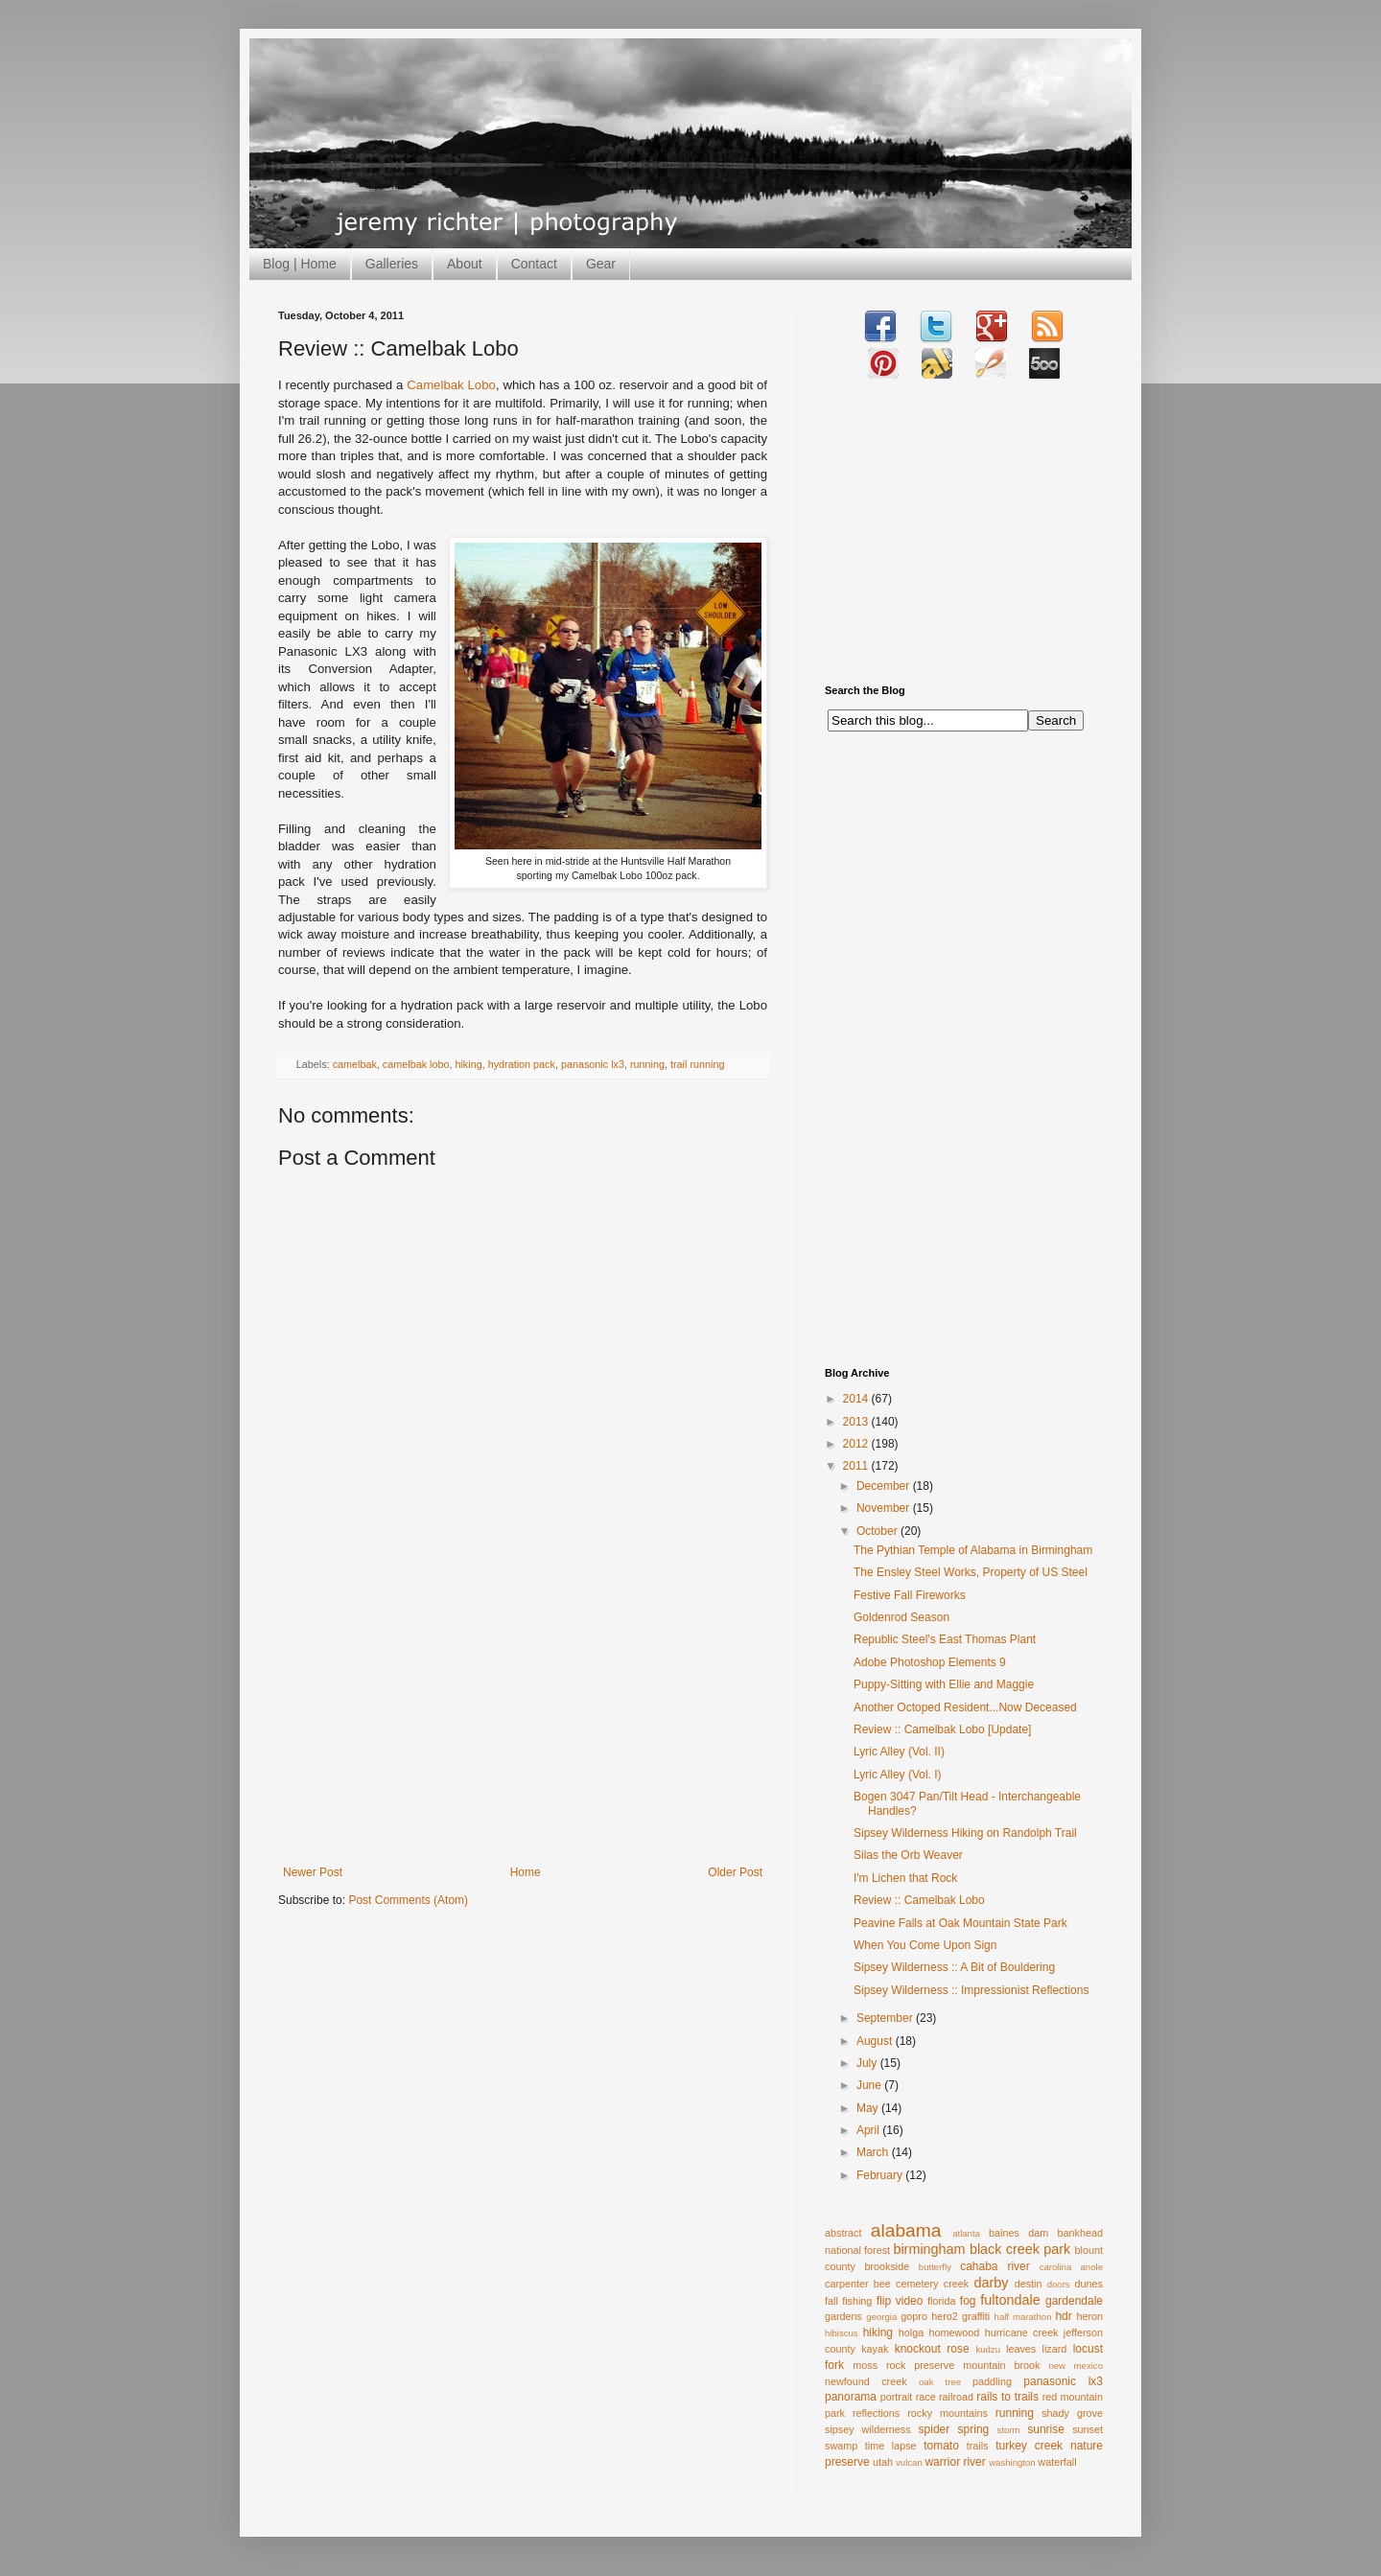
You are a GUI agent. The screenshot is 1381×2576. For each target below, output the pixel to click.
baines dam (1018, 2233)
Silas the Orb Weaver (908, 1855)
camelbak (355, 1064)
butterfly (935, 2267)
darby (990, 2282)
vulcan (909, 2462)
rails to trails (1007, 2396)
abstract (843, 2233)
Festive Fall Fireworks (910, 1595)
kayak (874, 2349)
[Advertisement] (523, 1722)
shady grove (1072, 2413)
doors (1058, 2284)
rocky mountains (947, 2413)
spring (974, 2429)
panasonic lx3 (592, 1064)
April (869, 2130)
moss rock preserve (903, 2365)
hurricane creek (1022, 2332)
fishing (857, 2301)
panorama (851, 2396)
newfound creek (866, 2381)
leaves (1021, 2349)
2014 (857, 1398)
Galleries (391, 263)
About (464, 263)
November (884, 1508)
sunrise (1046, 2429)
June (870, 2085)
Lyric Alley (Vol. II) (899, 1751)
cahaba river (995, 2266)
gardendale (1074, 2301)
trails (978, 2445)
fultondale (1010, 2300)
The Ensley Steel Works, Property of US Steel (971, 1572)
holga (911, 2332)
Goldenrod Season (901, 1617)
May (868, 2108)
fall (831, 2301)
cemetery (917, 2283)
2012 (857, 1443)
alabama (906, 2230)
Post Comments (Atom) (408, 1900)
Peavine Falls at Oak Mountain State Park (960, 1923)
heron (1089, 2316)
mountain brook (1001, 2365)
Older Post (735, 1872)
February (880, 2175)
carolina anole (1071, 2267)
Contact (534, 263)
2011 (857, 1466)
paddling (992, 2381)
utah (883, 2462)
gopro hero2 (929, 2316)
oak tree (940, 2382)
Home (525, 1872)
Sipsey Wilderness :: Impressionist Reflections (971, 1990)
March (874, 2152)
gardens (843, 2316)
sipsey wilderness (868, 2429)
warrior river (955, 2462)
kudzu (987, 2349)
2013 (857, 1421)
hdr (1063, 2316)
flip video (900, 2301)
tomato (941, 2445)
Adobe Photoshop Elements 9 (930, 1662)
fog (968, 2301)
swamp (841, 2445)
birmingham (929, 2249)
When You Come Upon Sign (925, 1945)
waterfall (1057, 2462)
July (868, 2063)
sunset (1087, 2429)
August (876, 2041)
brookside (886, 2266)
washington (1012, 2462)
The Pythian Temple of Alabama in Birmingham (973, 1550)
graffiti (976, 2316)
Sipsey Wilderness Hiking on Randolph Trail (965, 1833)
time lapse (891, 2445)
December (884, 1486)
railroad (956, 2396)
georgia (881, 2316)
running (647, 1064)
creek (956, 2283)
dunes (1089, 2283)
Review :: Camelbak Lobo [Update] (942, 1729)
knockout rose (932, 2349)
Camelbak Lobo (451, 385)
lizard (1054, 2349)
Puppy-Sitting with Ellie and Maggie (944, 1684)
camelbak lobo (416, 1064)
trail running (697, 1064)
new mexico (1075, 2365)
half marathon (1023, 2316)
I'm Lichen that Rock (905, 1878)
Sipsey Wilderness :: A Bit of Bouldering (954, 1967)
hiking (468, 1064)
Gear (601, 263)
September (886, 2018)
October (878, 1531)
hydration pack (521, 1064)
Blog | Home (300, 263)
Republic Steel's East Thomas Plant (945, 1639)
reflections (876, 2413)
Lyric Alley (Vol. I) (898, 1774)
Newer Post (312, 1872)
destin (1028, 2283)
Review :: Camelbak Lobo (919, 1900)
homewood (954, 2332)
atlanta (966, 2233)
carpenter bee (858, 2283)
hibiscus (841, 2333)
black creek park (1020, 2249)
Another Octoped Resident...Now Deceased (965, 1707)
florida (941, 2301)
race (926, 2396)
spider (934, 2429)
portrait (896, 2396)
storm (1008, 2430)
